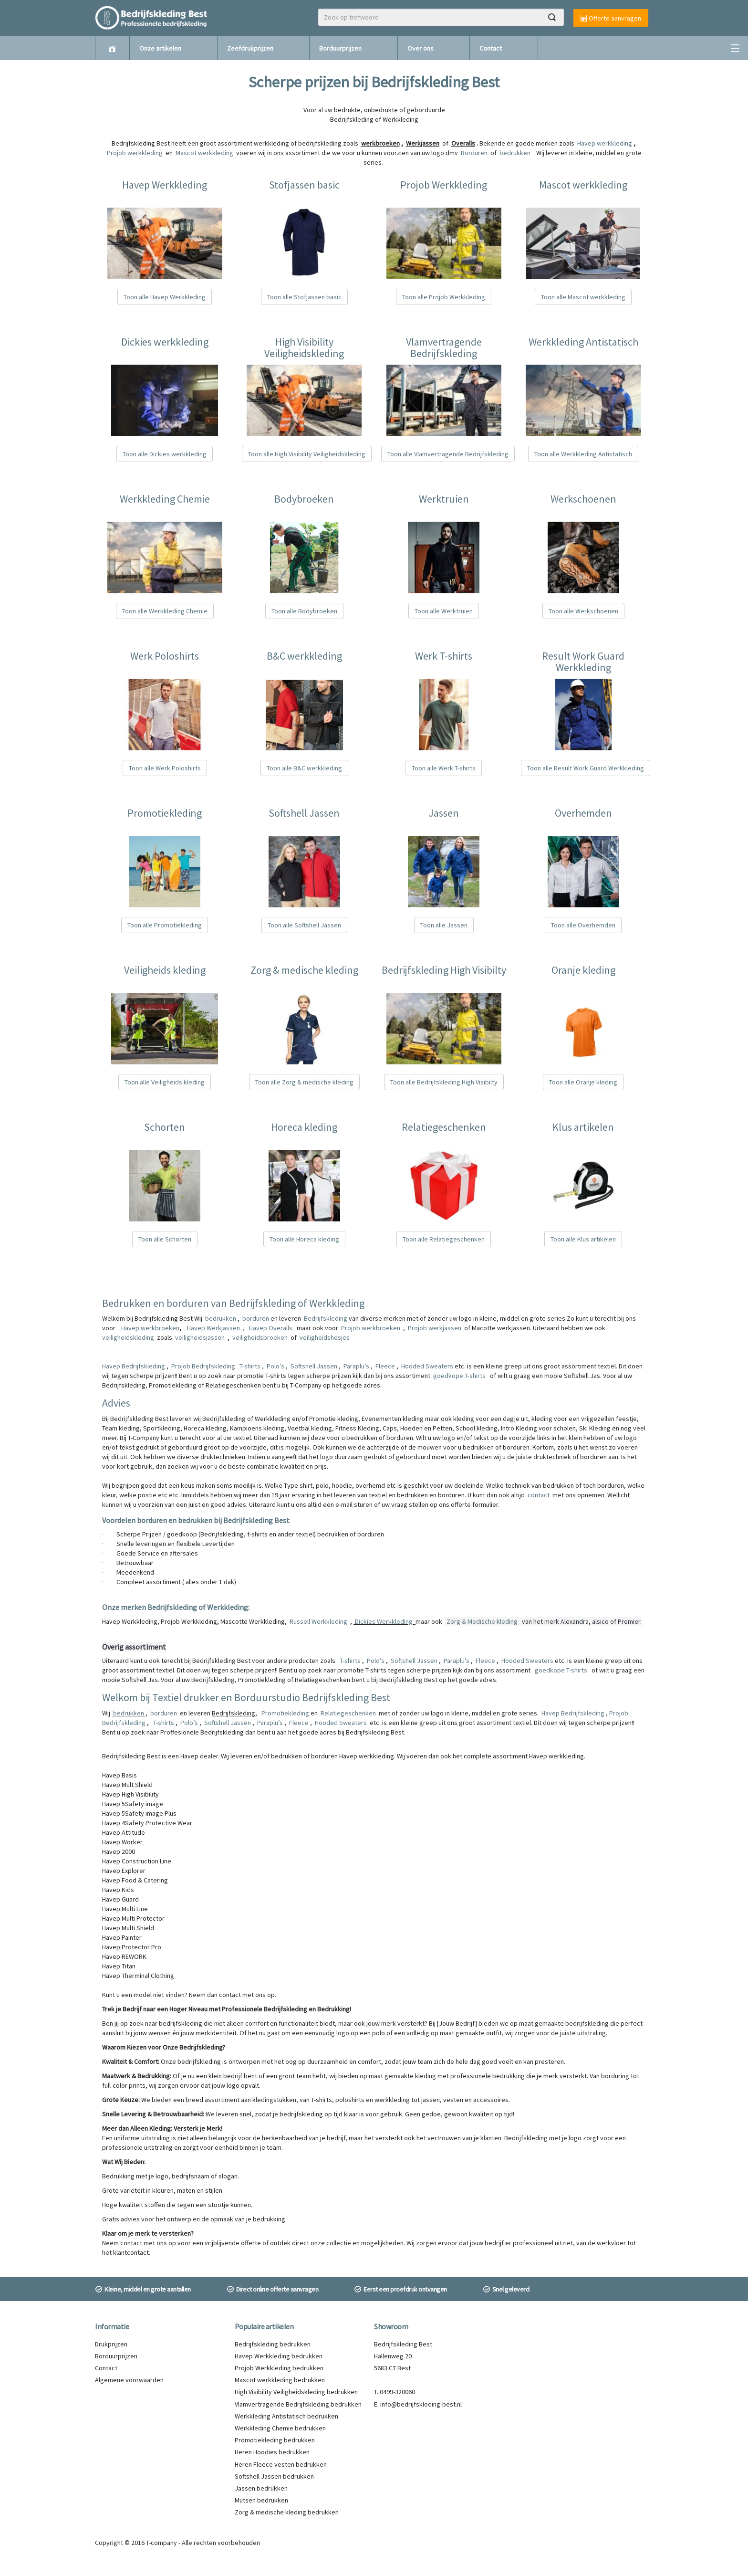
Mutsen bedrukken (261, 2500)
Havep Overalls (270, 1328)
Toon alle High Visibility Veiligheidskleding (306, 454)
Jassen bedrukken (261, 2488)
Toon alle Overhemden (583, 925)
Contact (490, 48)
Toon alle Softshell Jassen (304, 925)
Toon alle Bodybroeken (304, 611)
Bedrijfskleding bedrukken (273, 2344)
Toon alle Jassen (444, 925)
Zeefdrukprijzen (250, 48)
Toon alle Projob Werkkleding (443, 297)
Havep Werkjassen (213, 1328)
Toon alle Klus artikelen (583, 1239)
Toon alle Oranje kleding (583, 1082)
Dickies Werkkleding (384, 1621)
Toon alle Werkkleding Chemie (165, 611)
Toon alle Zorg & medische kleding (304, 1082)
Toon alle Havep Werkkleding (165, 297)
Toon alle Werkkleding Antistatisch (583, 454)
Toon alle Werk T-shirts (444, 768)
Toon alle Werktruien (444, 611)
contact (539, 1495)
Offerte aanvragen (611, 18)
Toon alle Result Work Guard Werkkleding (585, 768)
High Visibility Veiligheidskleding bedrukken (296, 2391)
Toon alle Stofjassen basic (304, 297)
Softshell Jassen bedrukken (274, 2476)
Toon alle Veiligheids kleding (165, 1082)
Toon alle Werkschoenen (583, 611)
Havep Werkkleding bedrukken (278, 2356)
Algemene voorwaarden (129, 2380)
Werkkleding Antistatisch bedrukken (286, 2416)
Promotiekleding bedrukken (275, 2440)
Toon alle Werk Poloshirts (165, 768)
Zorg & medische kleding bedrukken (287, 2512)
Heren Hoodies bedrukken (272, 2452)
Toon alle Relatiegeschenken (444, 1239)
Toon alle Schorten (164, 1239)
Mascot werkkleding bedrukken (280, 2380)
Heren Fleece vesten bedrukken (281, 2464)
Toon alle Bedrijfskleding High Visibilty (444, 1082)
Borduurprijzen (340, 48)
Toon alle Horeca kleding (304, 1239)
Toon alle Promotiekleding (164, 925)
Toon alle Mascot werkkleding (583, 297)
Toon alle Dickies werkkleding (165, 454)
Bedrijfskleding (325, 1318)
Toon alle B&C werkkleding (304, 768)
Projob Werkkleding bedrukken (279, 2368)
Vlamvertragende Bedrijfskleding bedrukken (298, 2404)
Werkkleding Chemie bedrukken (280, 2428)
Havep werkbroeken (150, 1328)
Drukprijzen (111, 2344)
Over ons (420, 48)
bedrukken (220, 1318)
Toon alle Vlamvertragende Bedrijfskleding (448, 454)
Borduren (475, 152)
